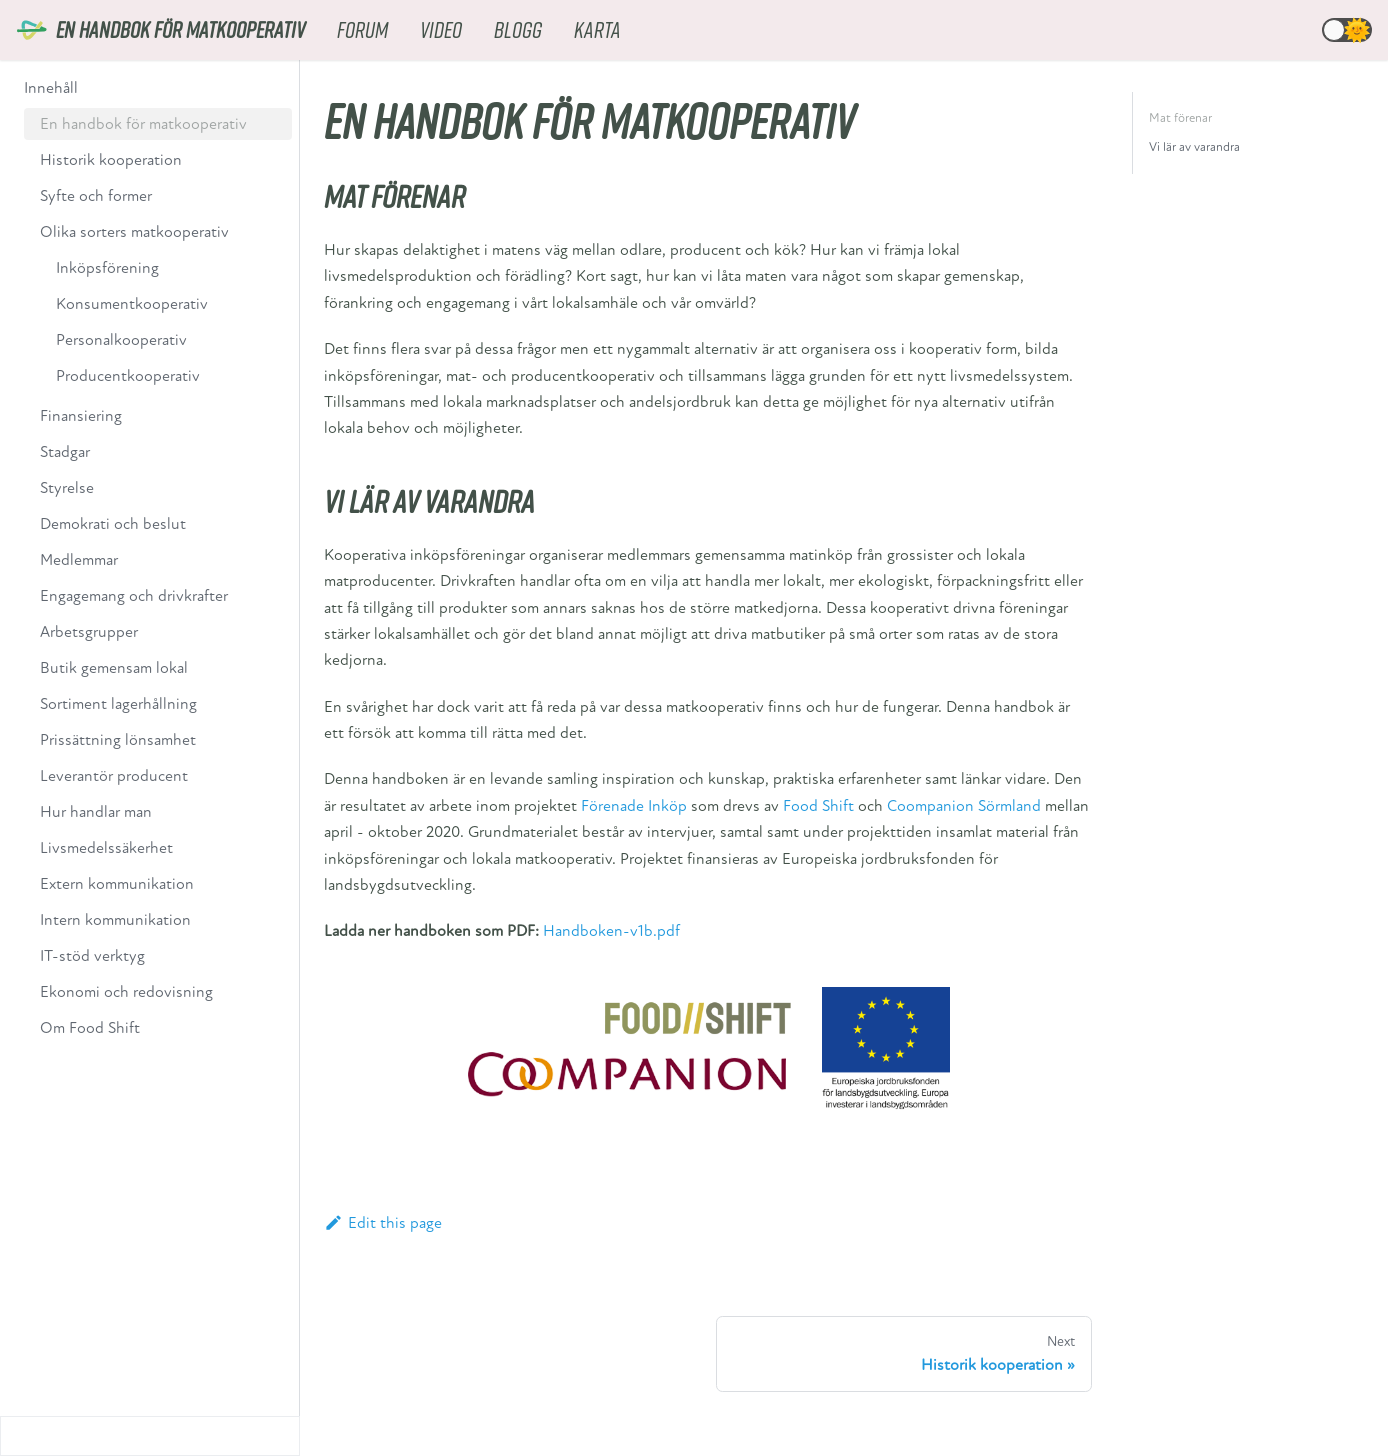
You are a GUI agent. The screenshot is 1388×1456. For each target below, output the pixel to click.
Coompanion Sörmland (964, 806)
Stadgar (65, 452)
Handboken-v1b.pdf (611, 931)
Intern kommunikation (115, 920)
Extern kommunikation (117, 884)
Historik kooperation (111, 160)
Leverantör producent (114, 776)
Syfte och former (96, 196)
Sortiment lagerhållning (118, 704)
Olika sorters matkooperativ (134, 232)
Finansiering (81, 416)
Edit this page (383, 1223)
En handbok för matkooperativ (143, 124)
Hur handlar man (96, 812)
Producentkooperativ (128, 376)
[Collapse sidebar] (150, 1436)
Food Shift (818, 806)
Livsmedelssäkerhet (106, 848)
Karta (597, 29)
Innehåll (51, 88)
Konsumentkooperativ (132, 304)
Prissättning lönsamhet (118, 740)
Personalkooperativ (121, 340)
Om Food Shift (90, 1028)
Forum (362, 29)
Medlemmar (79, 560)
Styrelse (67, 488)
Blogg (518, 29)
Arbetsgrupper (89, 632)
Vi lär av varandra (1194, 147)
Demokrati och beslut (113, 524)
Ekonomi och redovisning (126, 992)
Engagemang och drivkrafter (134, 596)
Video (441, 29)
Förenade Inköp (634, 806)
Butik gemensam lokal (114, 668)
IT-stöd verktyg (92, 956)
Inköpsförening (107, 268)
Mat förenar (1180, 118)
